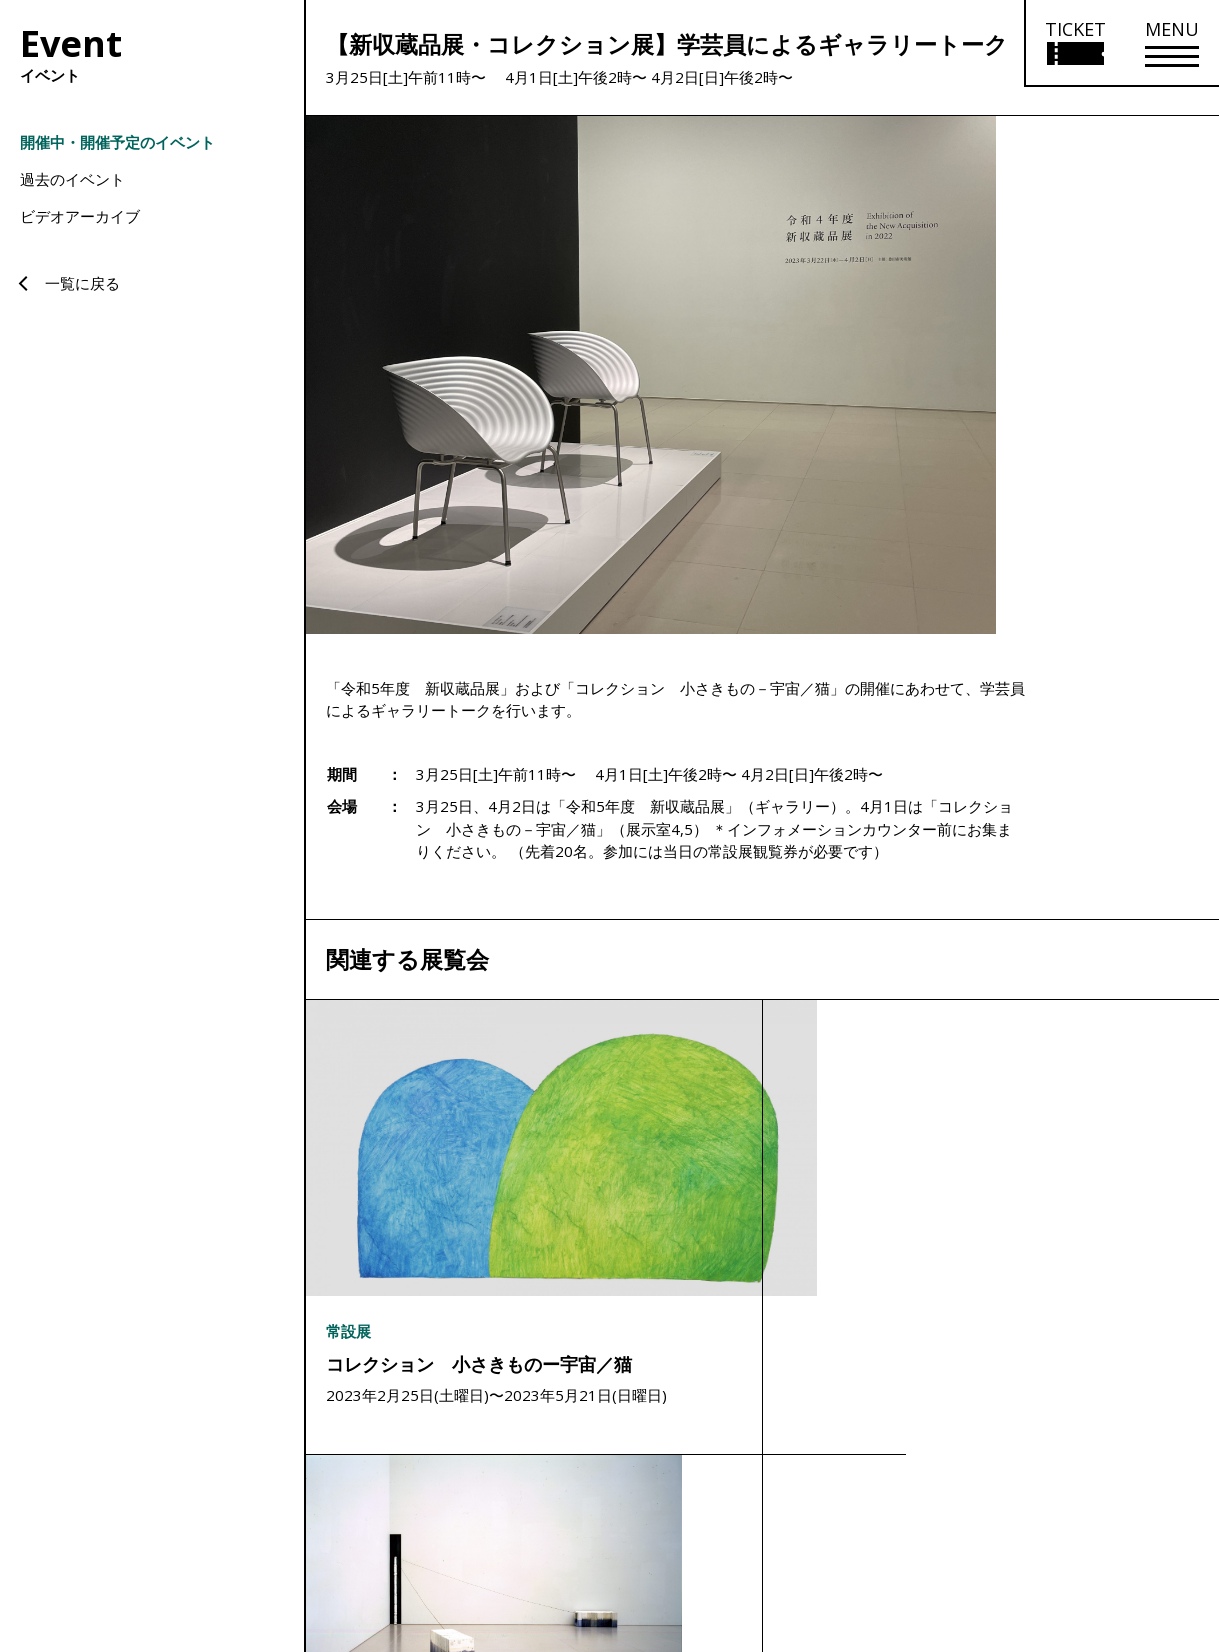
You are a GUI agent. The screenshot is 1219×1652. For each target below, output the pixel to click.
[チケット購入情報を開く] (1074, 43)
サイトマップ (905, 1504)
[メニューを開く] (1172, 43)
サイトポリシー (1001, 1504)
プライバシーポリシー (1121, 1504)
